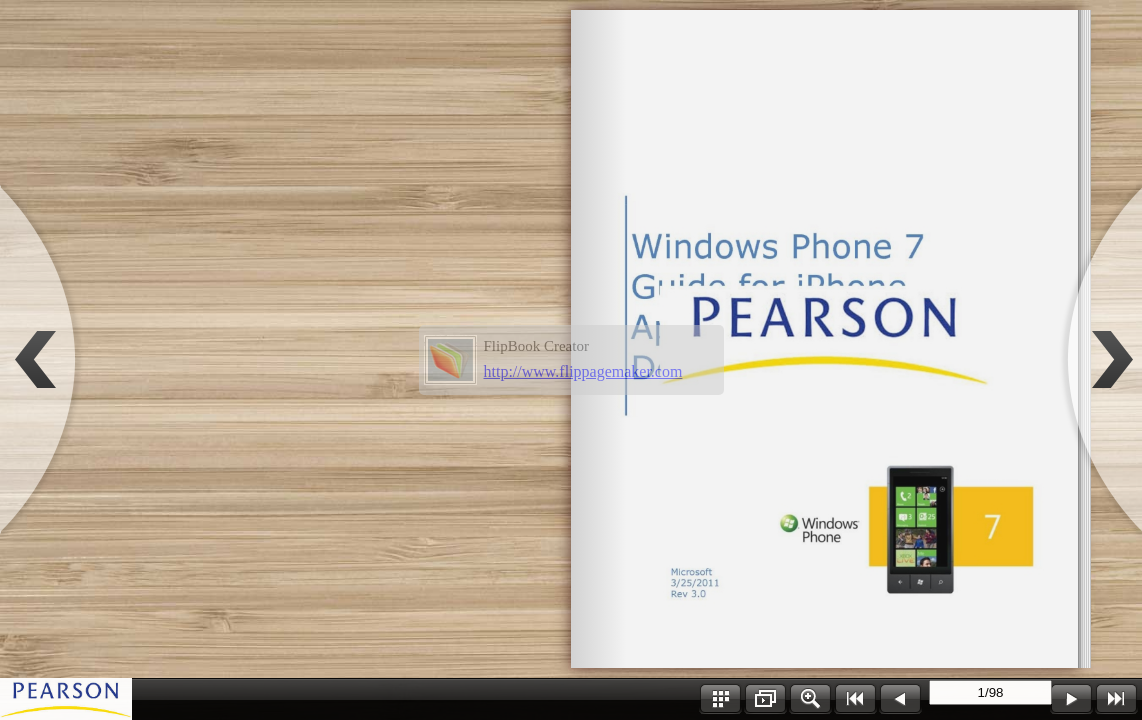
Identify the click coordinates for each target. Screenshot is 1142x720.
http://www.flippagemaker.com (583, 371)
